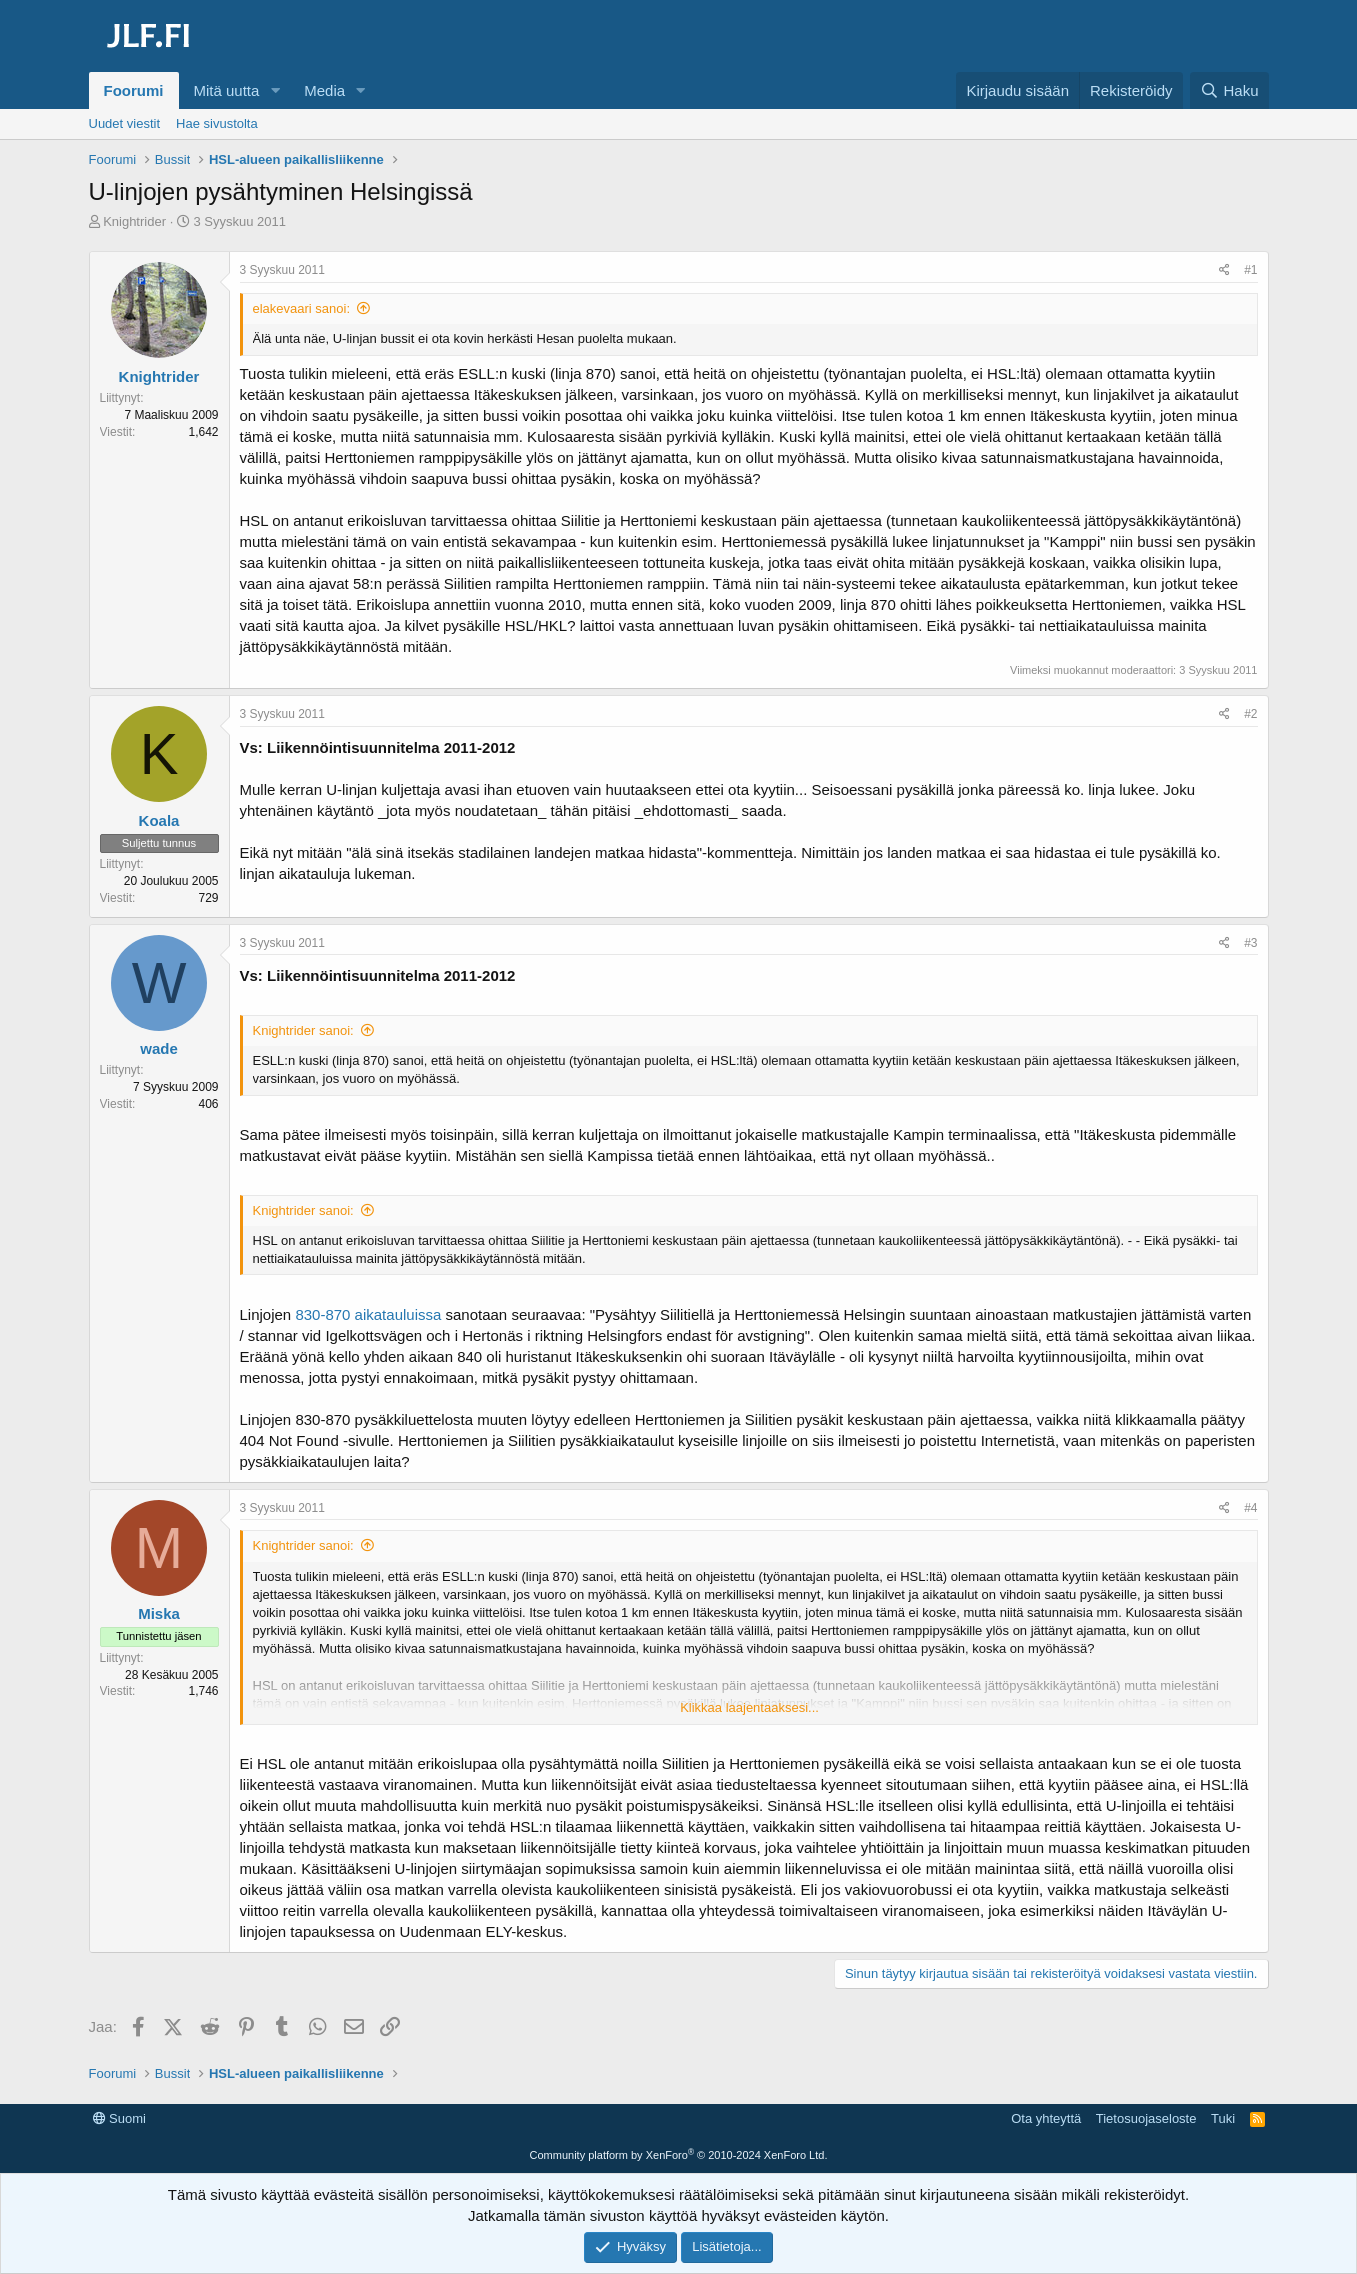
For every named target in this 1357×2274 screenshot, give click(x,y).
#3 (1250, 943)
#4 (1250, 1508)
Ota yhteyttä (1046, 2118)
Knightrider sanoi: (303, 1030)
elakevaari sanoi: (302, 308)
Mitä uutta (227, 90)
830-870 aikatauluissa (368, 1314)
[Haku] (1229, 90)
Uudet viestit (125, 123)
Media (324, 90)
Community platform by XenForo (679, 2155)
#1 (1250, 270)
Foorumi (134, 90)
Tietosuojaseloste (1146, 2118)
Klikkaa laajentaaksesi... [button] (749, 1707)
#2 (1250, 714)
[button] (275, 90)
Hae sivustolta (217, 123)
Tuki (1223, 2118)
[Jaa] (1224, 270)
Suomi (119, 2118)
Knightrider (134, 221)
